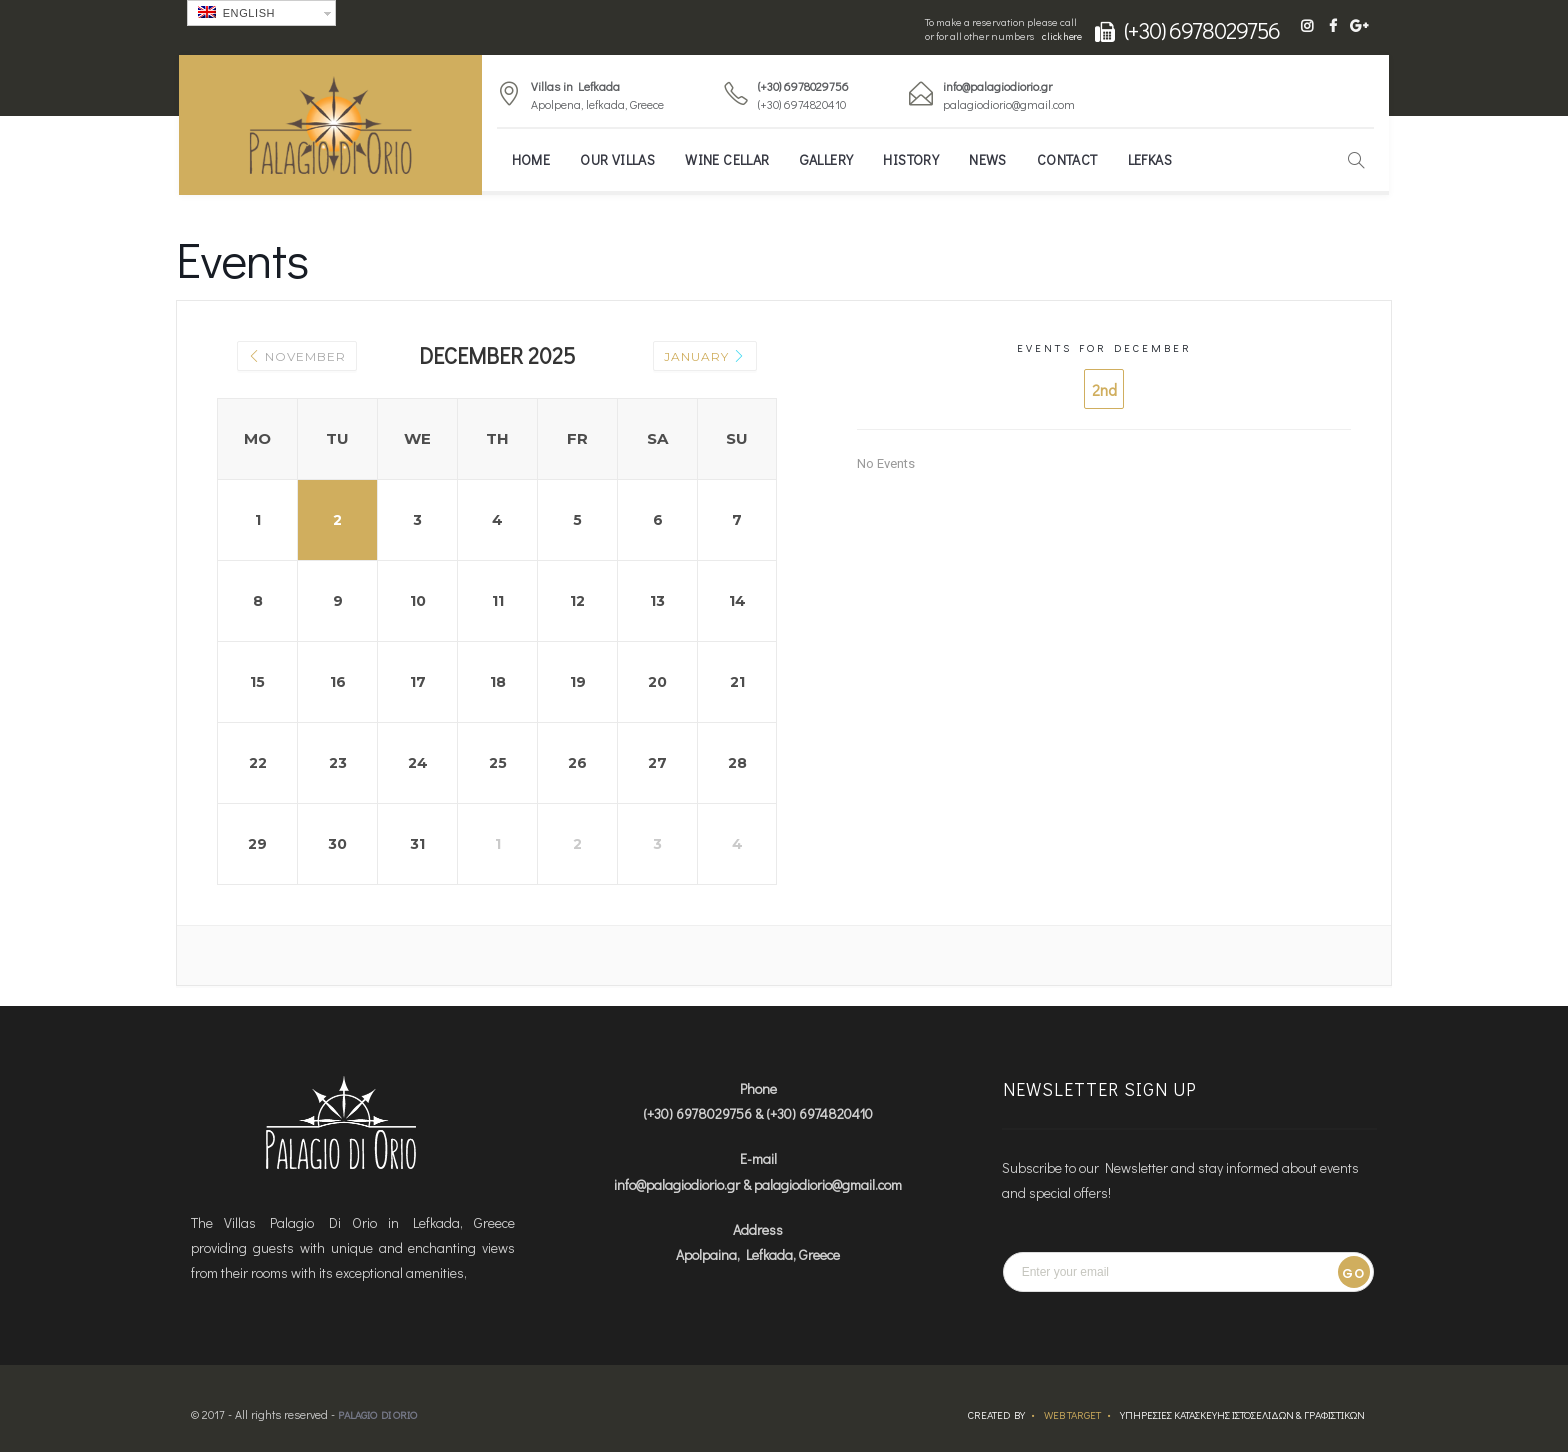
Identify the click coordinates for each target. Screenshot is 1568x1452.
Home (531, 159)
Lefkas (1150, 159)
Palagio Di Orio (377, 1414)
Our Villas (617, 159)
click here (1062, 36)
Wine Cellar (727, 159)
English (236, 12)
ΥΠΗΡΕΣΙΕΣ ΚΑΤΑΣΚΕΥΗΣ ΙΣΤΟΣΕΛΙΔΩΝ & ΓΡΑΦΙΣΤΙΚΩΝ (1242, 1414)
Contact (1067, 159)
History (911, 159)
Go (1353, 1273)
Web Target (1072, 1414)
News (988, 159)
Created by (996, 1414)
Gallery (827, 159)
